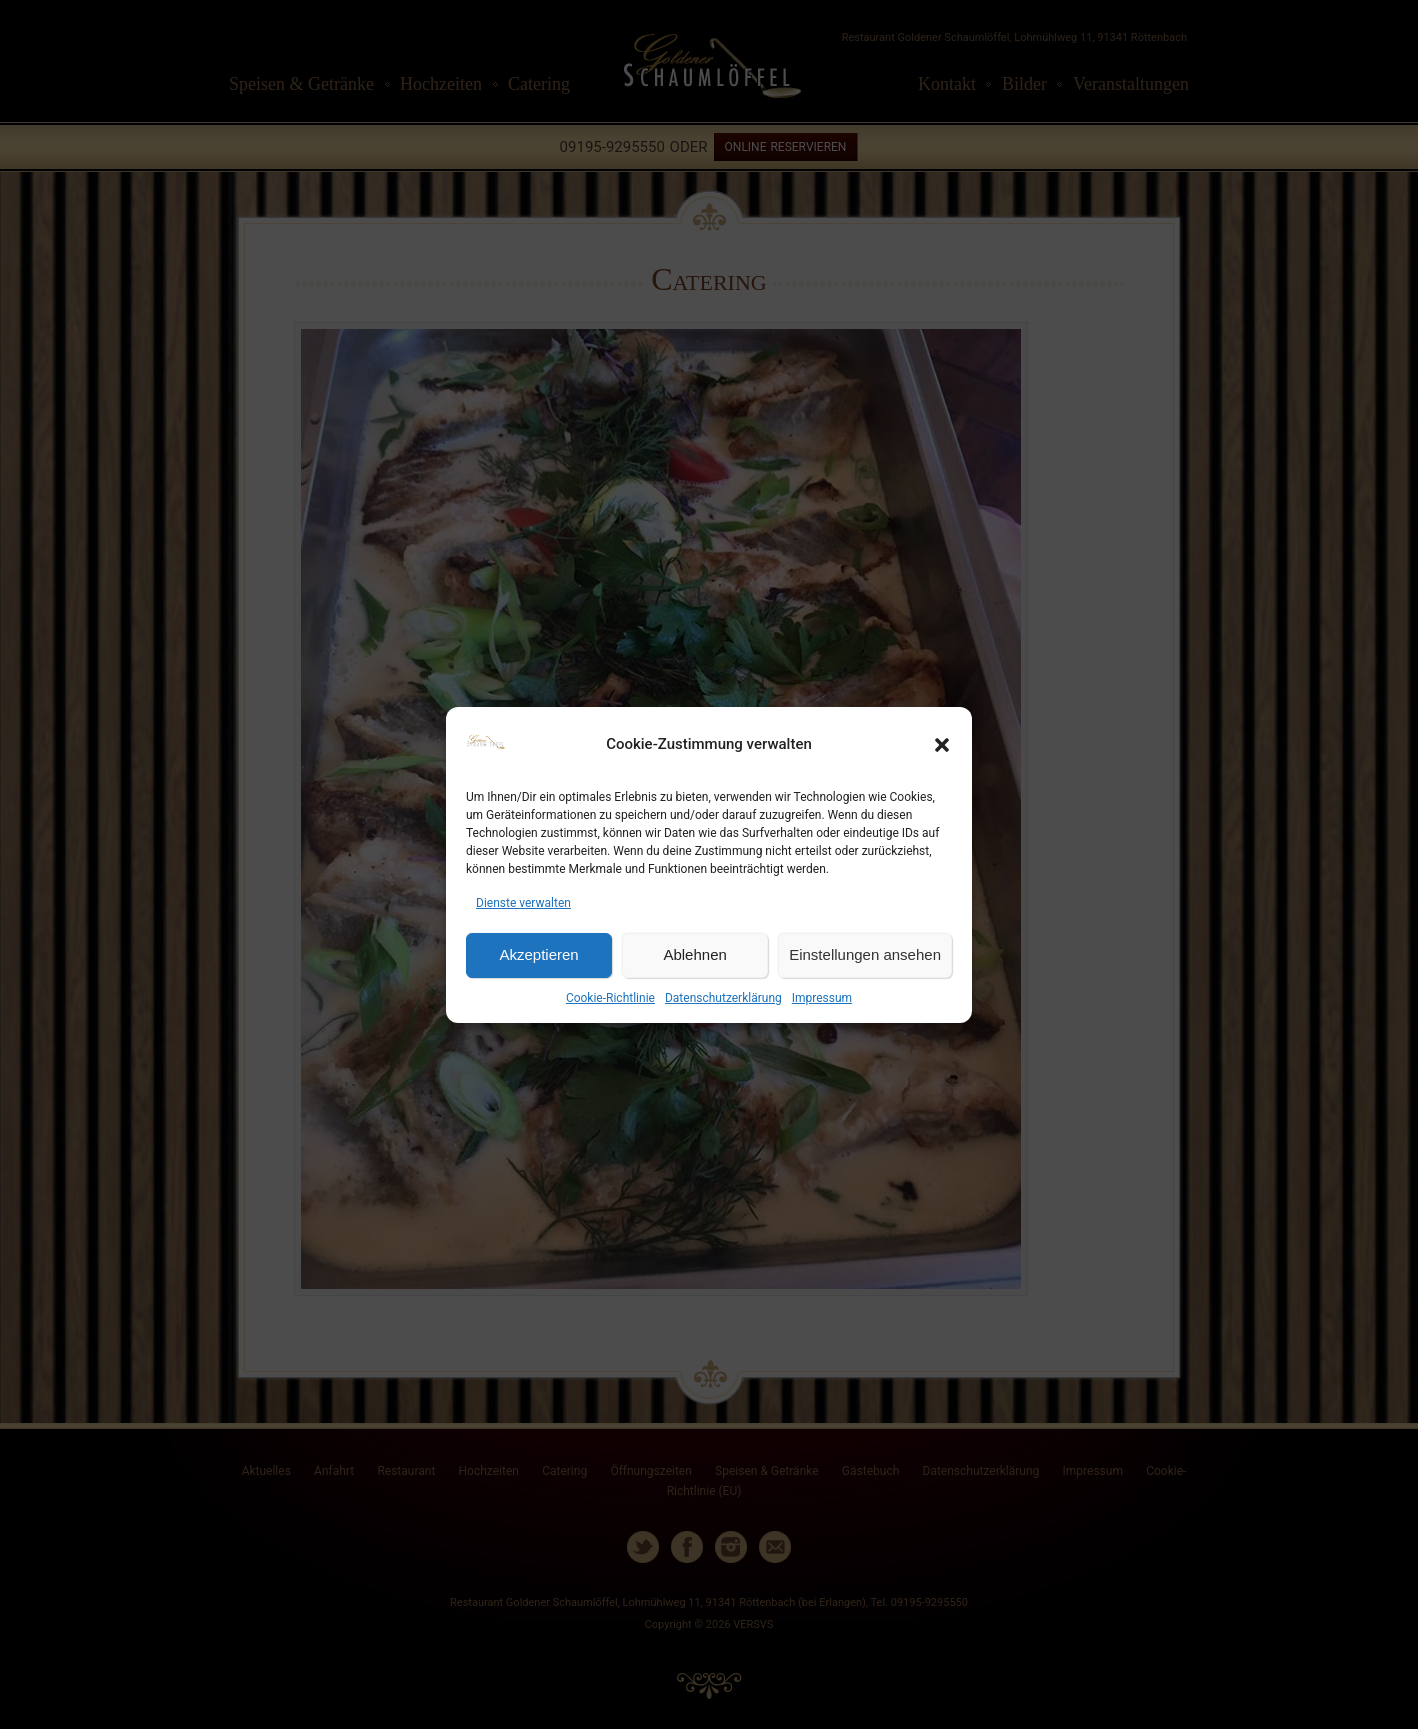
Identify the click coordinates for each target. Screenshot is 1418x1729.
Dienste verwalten (523, 903)
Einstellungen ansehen (865, 954)
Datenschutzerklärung (723, 998)
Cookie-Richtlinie (610, 998)
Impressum (822, 998)
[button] (942, 745)
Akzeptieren (538, 954)
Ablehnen (694, 954)
